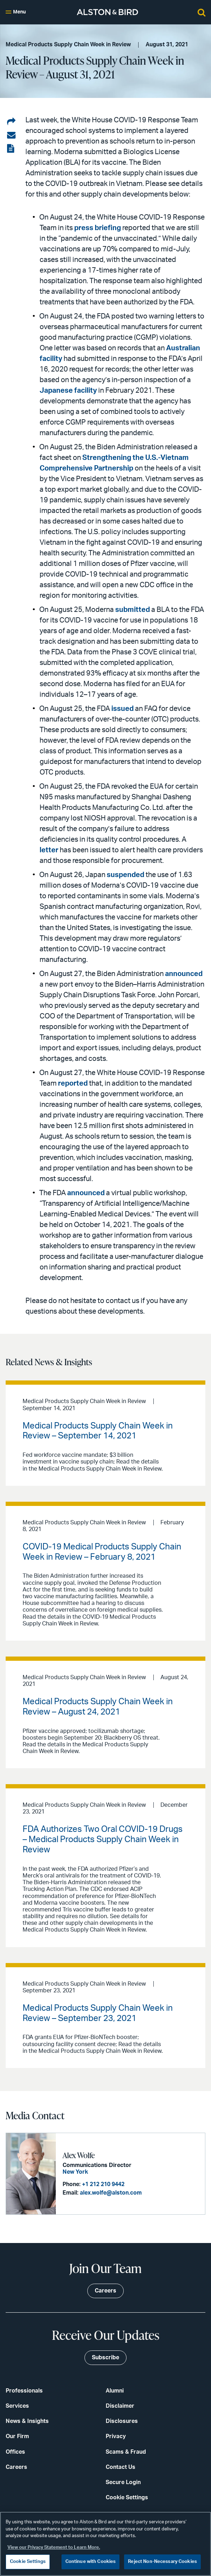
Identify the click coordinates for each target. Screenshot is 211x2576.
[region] (105, 2544)
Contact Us (120, 2467)
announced (184, 973)
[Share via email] (11, 135)
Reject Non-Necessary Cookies (162, 2561)
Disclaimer (120, 2406)
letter (49, 850)
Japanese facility (68, 390)
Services (17, 2406)
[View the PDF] (11, 149)
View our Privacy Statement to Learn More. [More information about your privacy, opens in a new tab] (53, 2547)
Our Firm (17, 2436)
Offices (15, 2452)
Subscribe (105, 2357)
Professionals (24, 2391)
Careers (16, 2467)
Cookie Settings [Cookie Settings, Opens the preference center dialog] (28, 2561)
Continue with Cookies (90, 2561)
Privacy (116, 2436)
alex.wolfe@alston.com (111, 2193)
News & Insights (27, 2421)
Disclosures (122, 2421)
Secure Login (123, 2482)
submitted (132, 609)
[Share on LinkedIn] (11, 122)
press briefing (97, 228)
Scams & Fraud (126, 2452)
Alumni (115, 2391)
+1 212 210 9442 (103, 2184)
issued (122, 708)
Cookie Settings (127, 2497)
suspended (125, 874)
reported (73, 1083)
